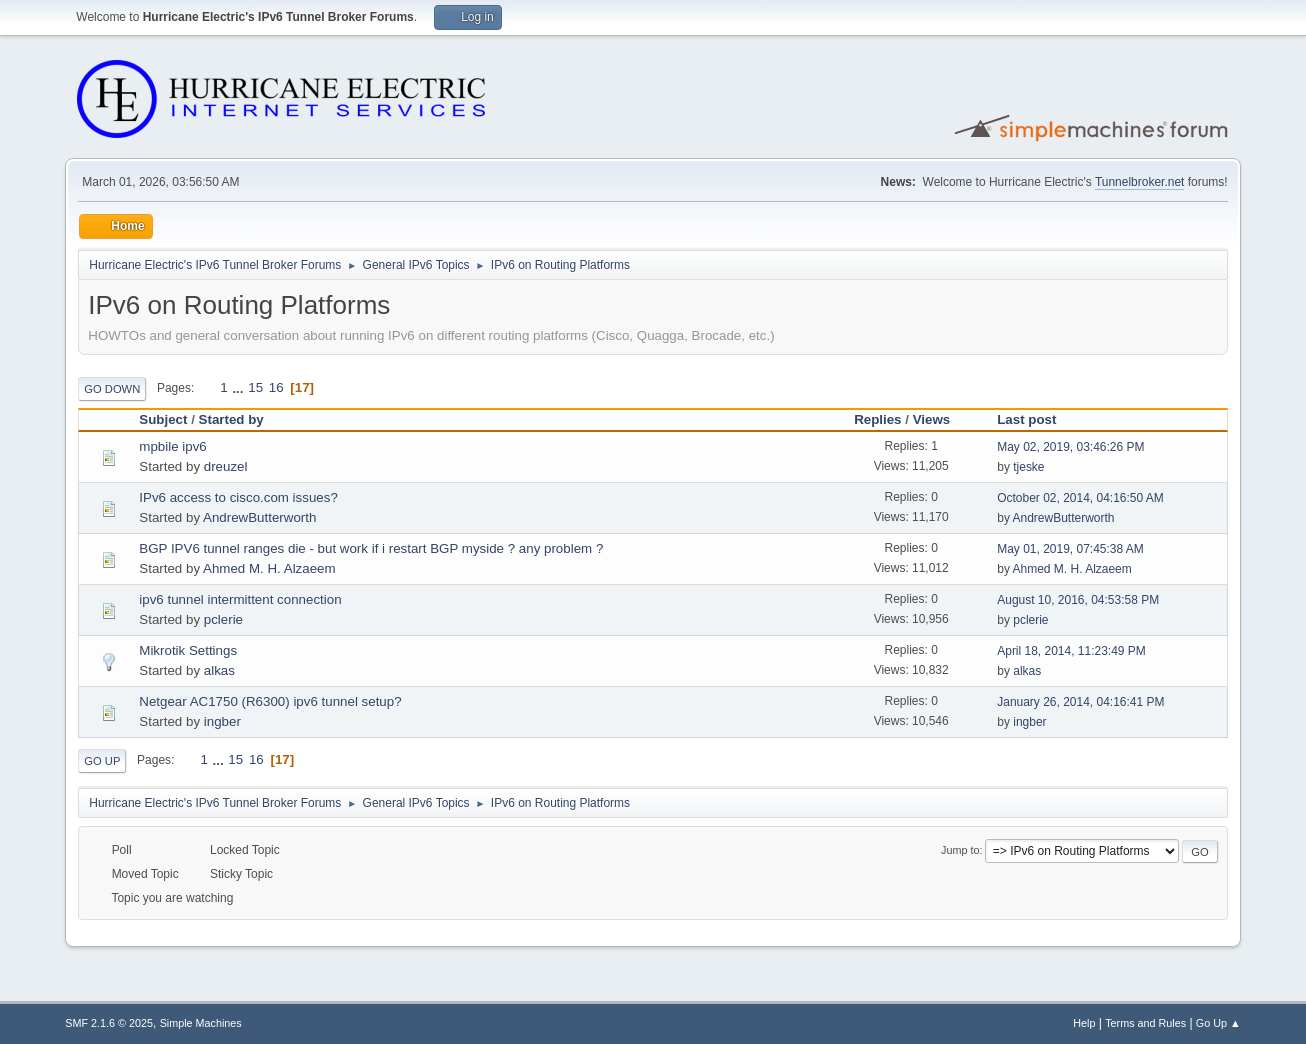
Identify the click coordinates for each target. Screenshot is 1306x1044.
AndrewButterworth (259, 517)
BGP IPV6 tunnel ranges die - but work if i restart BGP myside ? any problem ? (371, 548)
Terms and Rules (1145, 1023)
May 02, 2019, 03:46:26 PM (1070, 447)
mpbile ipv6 (172, 446)
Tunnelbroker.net (1140, 182)
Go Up (102, 761)
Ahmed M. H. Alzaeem (269, 568)
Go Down (112, 389)
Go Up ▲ (1218, 1023)
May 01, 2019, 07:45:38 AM (1070, 549)
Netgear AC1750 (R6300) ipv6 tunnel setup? (270, 701)
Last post (1026, 419)
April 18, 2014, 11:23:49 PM (1071, 651)
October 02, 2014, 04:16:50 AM (1080, 498)
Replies (877, 419)
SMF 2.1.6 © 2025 (109, 1023)
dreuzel (226, 466)
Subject (163, 419)
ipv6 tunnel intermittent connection (240, 599)
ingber (222, 721)
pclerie (223, 619)
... (239, 387)
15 (255, 387)
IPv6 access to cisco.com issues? (238, 497)
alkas (219, 670)
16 (276, 387)
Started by (231, 419)
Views (941, 419)
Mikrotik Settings (188, 650)
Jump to (960, 850)
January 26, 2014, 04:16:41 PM (1080, 702)
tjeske (1028, 467)
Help (1084, 1023)
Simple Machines (201, 1023)
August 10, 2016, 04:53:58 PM (1078, 600)
